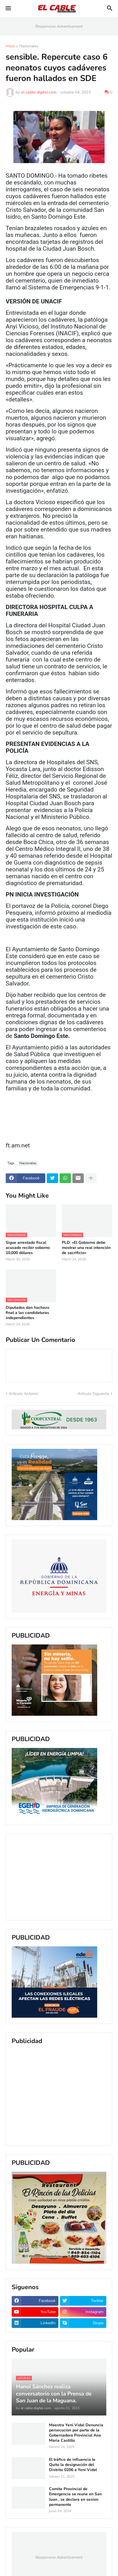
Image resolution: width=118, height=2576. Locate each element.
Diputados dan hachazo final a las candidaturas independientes (27, 1313)
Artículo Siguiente (93, 1393)
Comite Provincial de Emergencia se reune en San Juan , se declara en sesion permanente (75, 2496)
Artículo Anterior (23, 1393)
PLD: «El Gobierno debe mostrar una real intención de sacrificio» (86, 1247)
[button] (8, 8)
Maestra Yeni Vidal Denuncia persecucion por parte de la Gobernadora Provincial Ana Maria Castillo (76, 2433)
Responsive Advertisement (59, 26)
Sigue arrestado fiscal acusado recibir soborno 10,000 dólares (28, 1247)
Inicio (10, 46)
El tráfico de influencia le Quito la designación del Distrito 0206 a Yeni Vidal (73, 2464)
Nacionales (28, 46)
